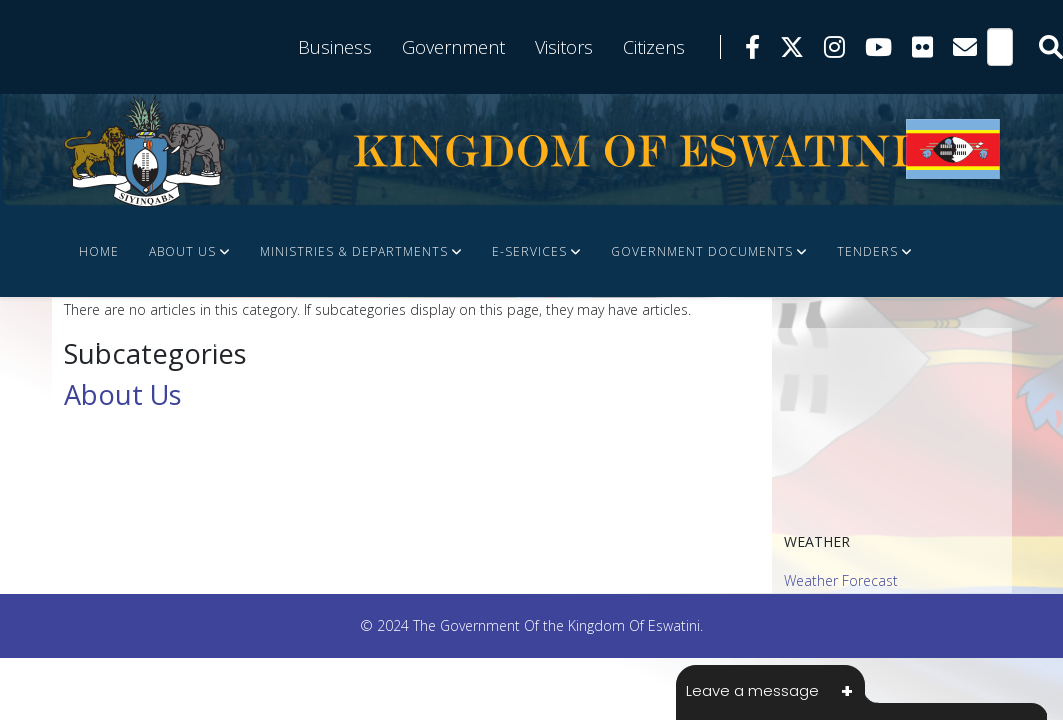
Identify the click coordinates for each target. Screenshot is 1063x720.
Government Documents (702, 251)
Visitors (564, 47)
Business (335, 47)
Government (453, 47)
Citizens (654, 47)
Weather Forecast (841, 580)
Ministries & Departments (354, 251)
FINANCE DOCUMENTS (226, 341)
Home (99, 251)
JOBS (94, 341)
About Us (182, 251)
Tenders (867, 251)
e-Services (529, 251)
